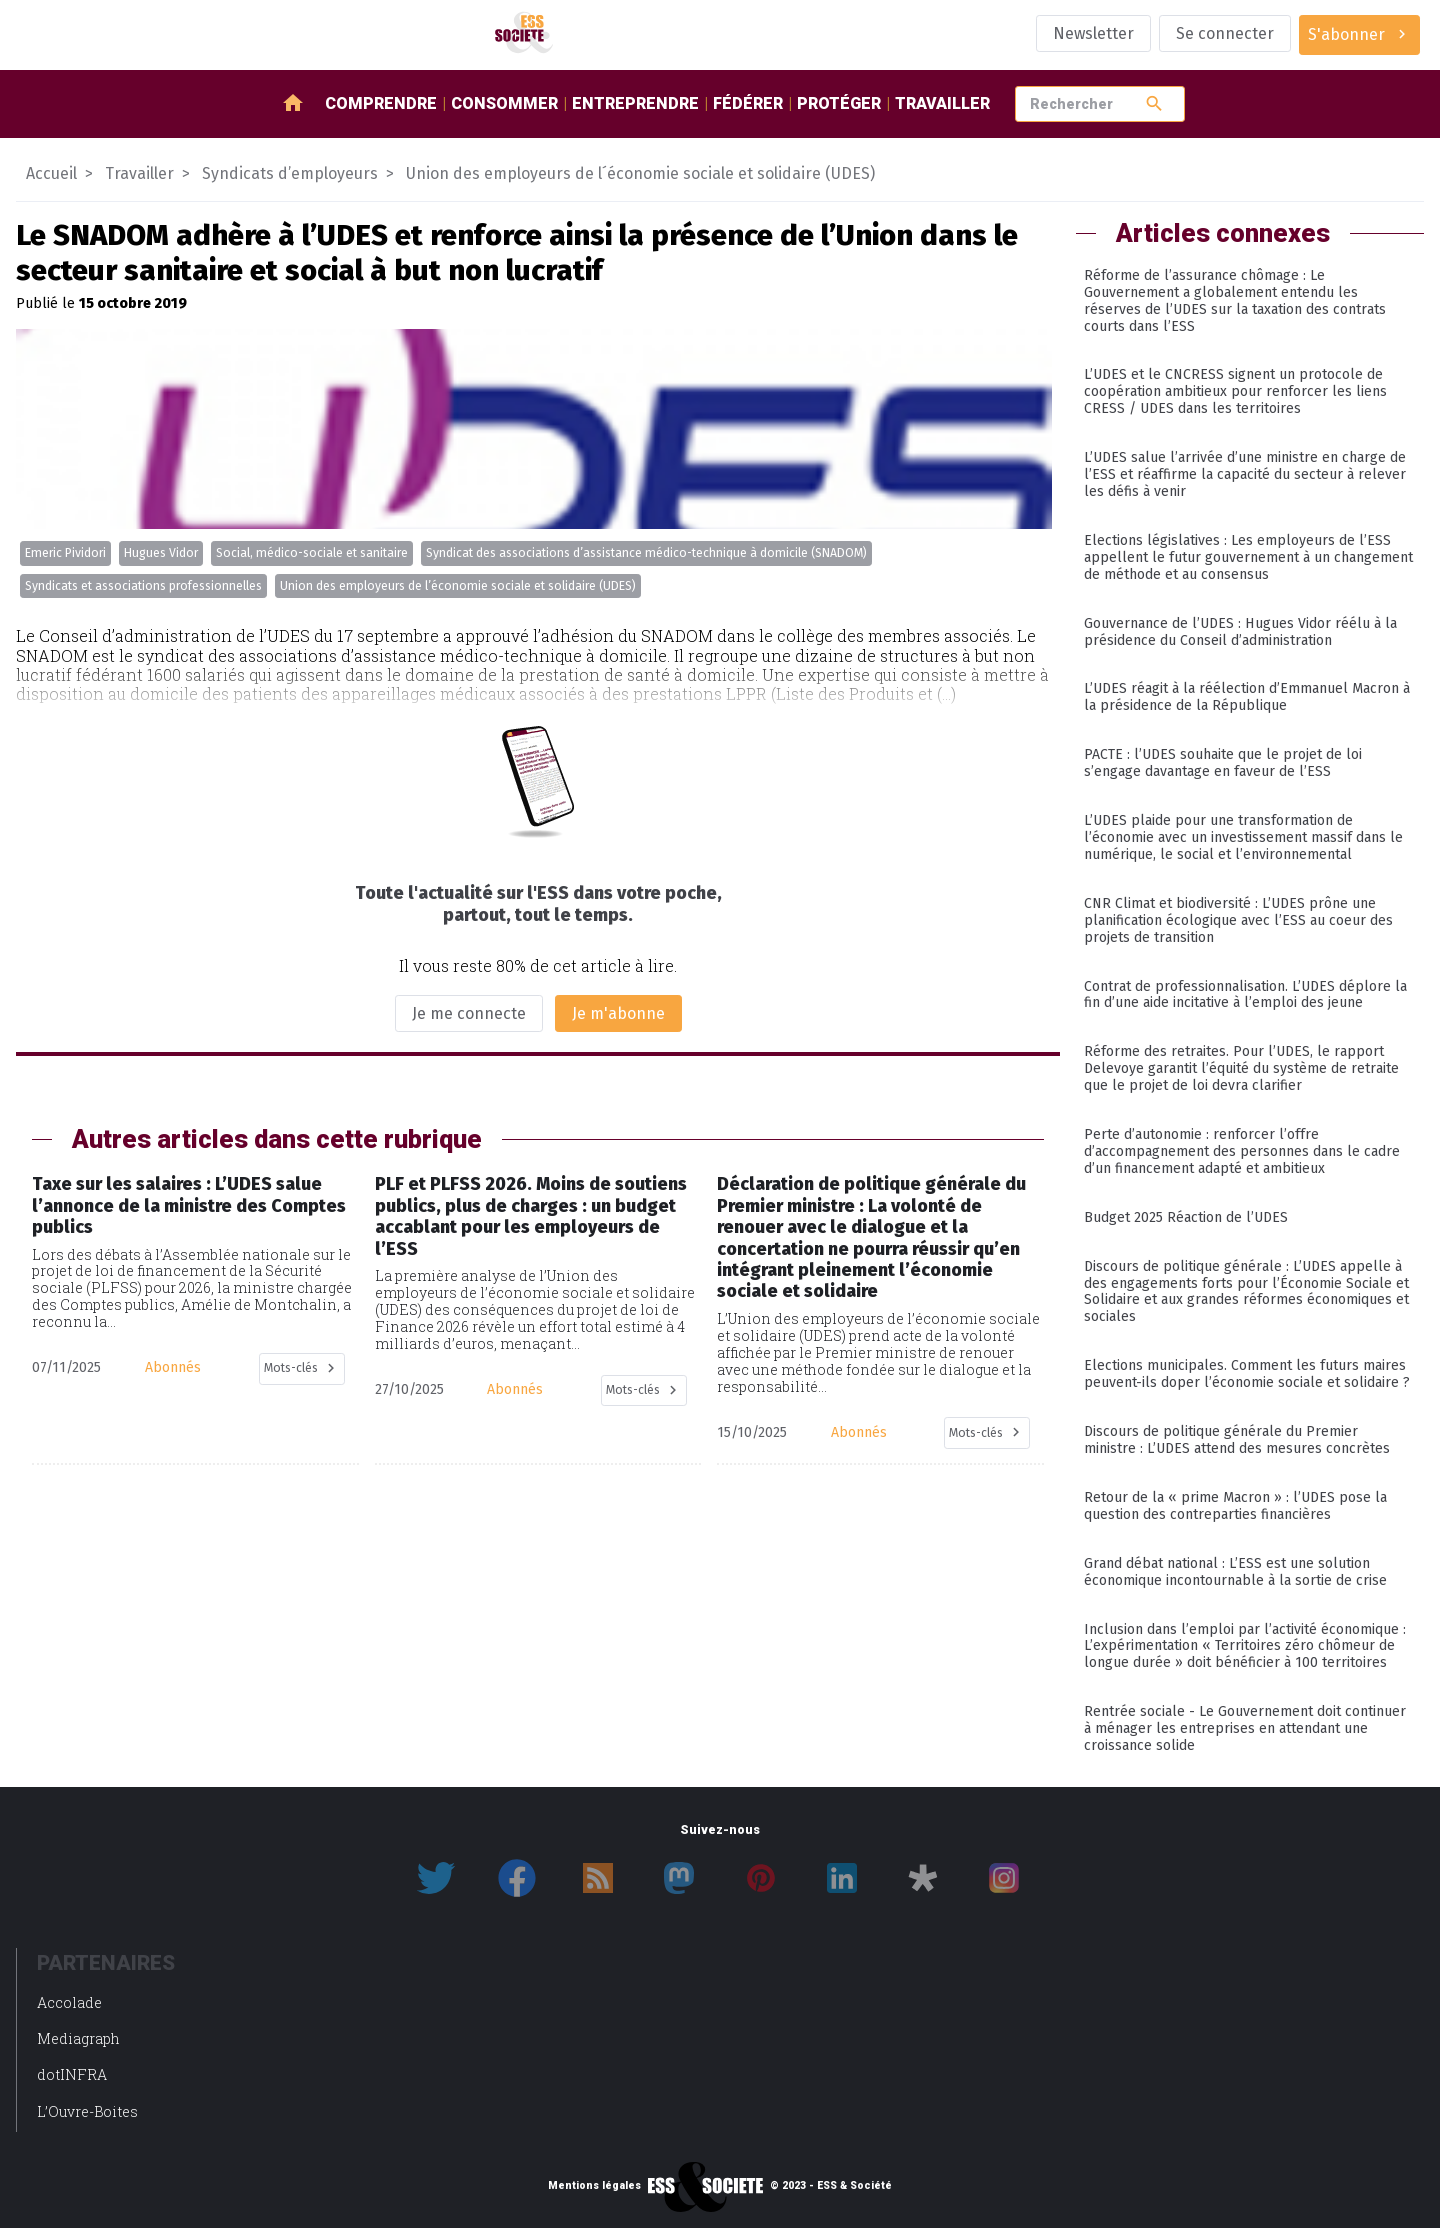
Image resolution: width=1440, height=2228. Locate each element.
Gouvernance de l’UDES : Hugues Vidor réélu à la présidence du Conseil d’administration (1240, 632)
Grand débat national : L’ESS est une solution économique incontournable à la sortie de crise (1235, 1572)
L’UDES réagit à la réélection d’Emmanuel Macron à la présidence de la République (1247, 697)
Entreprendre (635, 103)
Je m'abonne (618, 1013)
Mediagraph (78, 2038)
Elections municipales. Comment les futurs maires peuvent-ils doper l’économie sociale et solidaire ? (1247, 1374)
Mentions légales (594, 2186)
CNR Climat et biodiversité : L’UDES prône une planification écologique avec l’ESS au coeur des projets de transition (1238, 920)
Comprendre (381, 103)
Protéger (839, 103)
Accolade (69, 2002)
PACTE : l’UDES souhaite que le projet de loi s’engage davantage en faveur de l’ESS (1223, 763)
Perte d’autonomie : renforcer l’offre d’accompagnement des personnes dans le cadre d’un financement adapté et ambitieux (1242, 1151)
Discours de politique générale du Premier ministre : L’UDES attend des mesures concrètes (1237, 1440)
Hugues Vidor (161, 553)
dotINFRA (72, 2074)
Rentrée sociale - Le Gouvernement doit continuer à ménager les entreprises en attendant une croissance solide (1245, 1728)
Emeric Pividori (65, 553)
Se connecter (1225, 33)
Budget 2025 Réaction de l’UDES (1186, 1217)
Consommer (504, 103)
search (1154, 103)
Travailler (942, 103)
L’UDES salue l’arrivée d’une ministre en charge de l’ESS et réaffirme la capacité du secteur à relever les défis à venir (1245, 474)
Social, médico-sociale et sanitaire (312, 553)
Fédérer (748, 103)
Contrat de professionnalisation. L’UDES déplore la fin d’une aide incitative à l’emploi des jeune (1245, 995)
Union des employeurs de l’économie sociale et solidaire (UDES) (458, 586)
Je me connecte (469, 1013)
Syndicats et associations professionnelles (143, 586)
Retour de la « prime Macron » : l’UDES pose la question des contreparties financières (1235, 1506)
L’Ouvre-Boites (87, 2111)
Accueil (51, 173)
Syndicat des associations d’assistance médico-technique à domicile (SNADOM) (646, 553)
